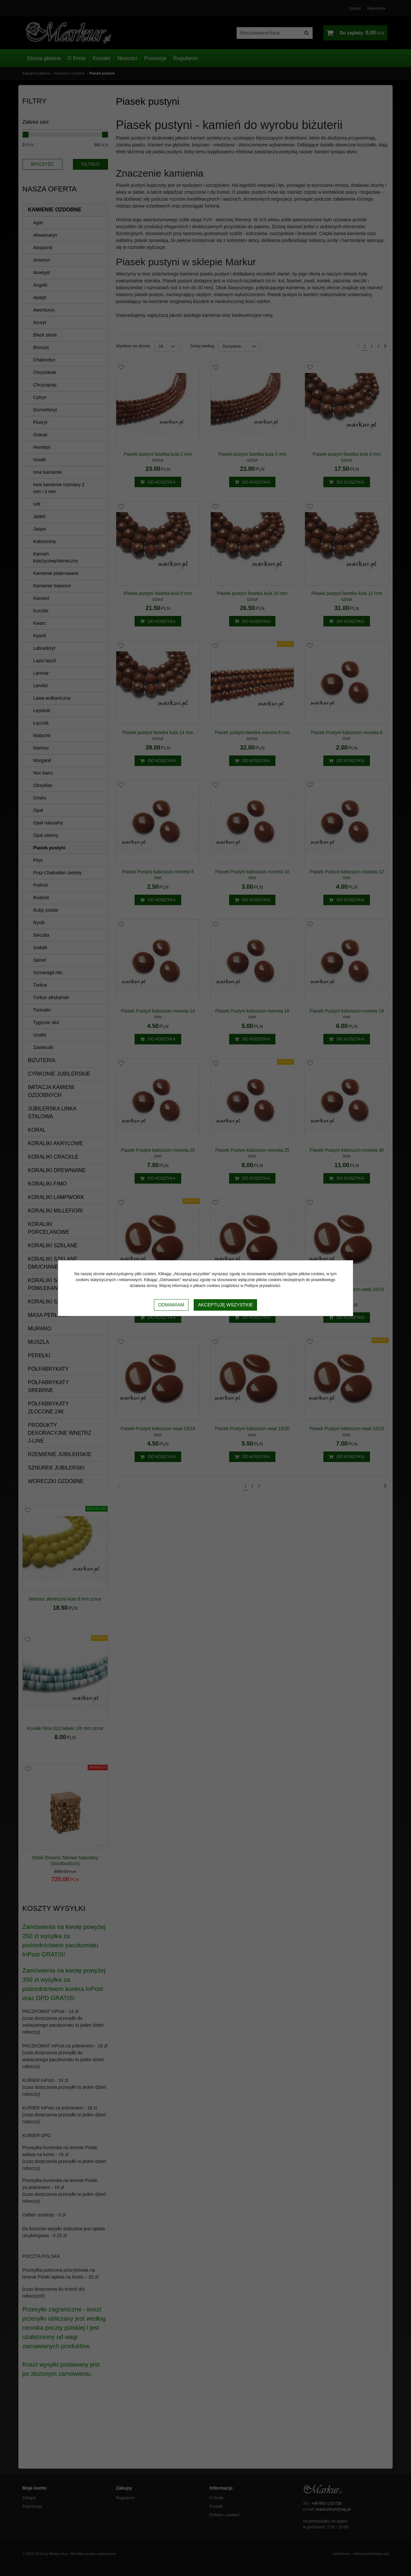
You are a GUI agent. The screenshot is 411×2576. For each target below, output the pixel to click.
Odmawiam (171, 1304)
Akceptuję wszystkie (225, 1304)
